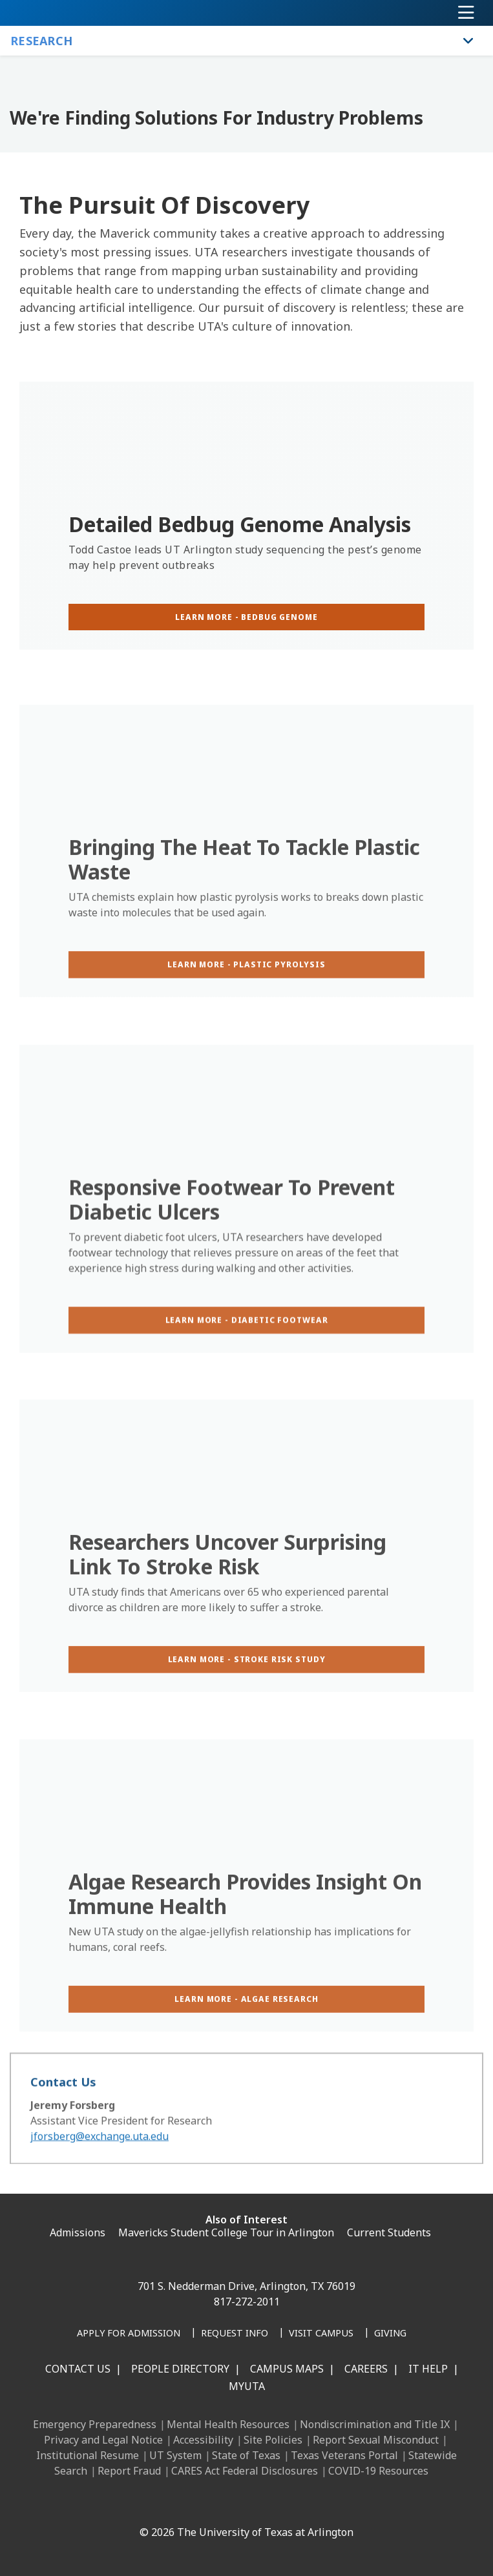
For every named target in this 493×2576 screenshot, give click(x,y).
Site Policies (273, 2440)
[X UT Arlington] (228, 2504)
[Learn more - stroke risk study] (246, 1698)
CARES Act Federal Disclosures (244, 2471)
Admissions (77, 2232)
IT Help (428, 2369)
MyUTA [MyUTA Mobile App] (247, 2386)
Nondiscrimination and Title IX (375, 2424)
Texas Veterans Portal (344, 2455)
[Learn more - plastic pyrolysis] (246, 1003)
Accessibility (203, 2440)
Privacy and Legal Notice (103, 2440)
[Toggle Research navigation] (468, 40)
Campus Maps (287, 2369)
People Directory (180, 2369)
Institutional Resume (87, 2455)
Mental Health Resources (228, 2424)
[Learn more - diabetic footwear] (246, 1361)
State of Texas (246, 2455)
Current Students (389, 2232)
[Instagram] (199, 2504)
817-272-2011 (247, 2301)
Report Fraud (129, 2471)
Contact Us (77, 2369)
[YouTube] (256, 2504)
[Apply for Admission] (128, 2334)
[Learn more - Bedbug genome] (246, 617)
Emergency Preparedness (94, 2424)
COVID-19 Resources (378, 2471)
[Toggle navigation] (466, 13)
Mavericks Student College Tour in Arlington (226, 2232)
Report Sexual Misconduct (376, 2440)
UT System (175, 2455)
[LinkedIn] (171, 2504)
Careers (366, 2369)
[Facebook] (143, 2504)
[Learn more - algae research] (246, 2038)
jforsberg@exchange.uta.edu (99, 2150)
